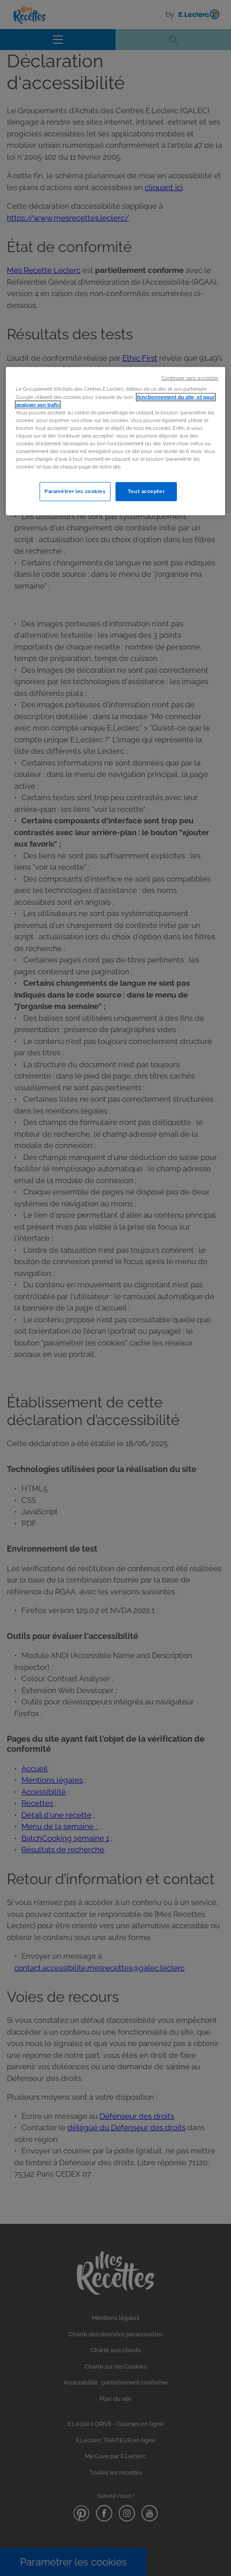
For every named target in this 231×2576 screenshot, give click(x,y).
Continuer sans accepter (189, 378)
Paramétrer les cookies (75, 491)
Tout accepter (146, 491)
